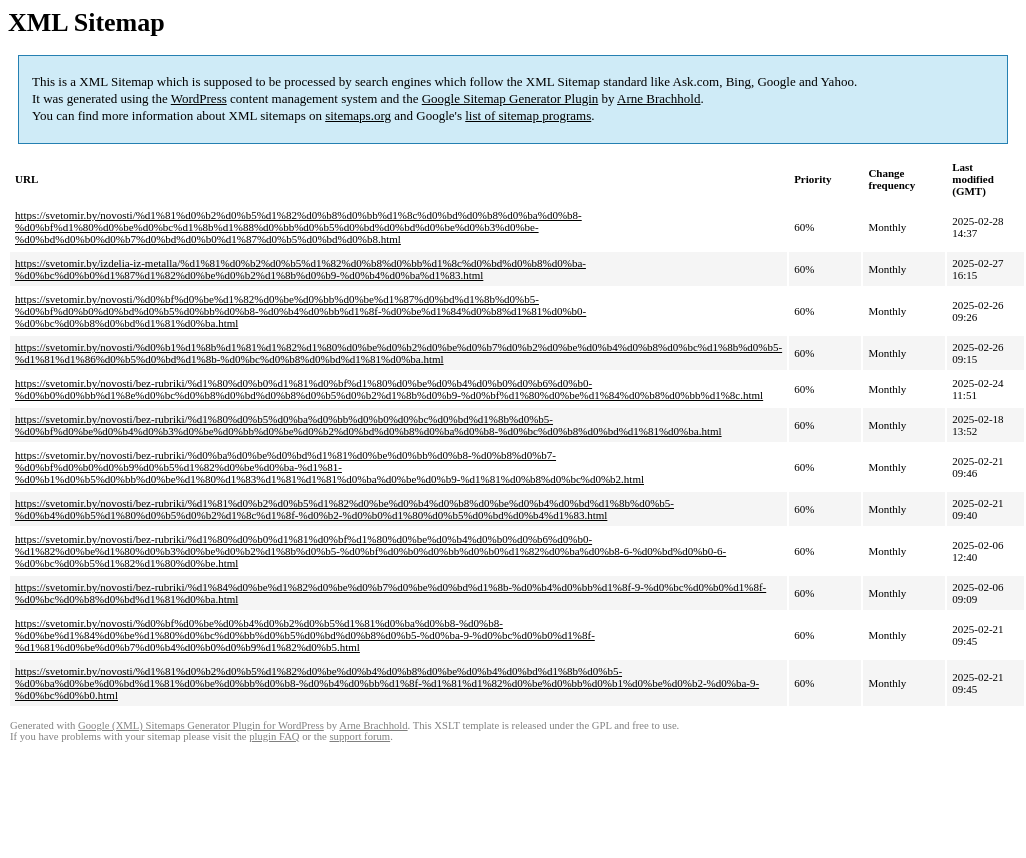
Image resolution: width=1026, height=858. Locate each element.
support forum (359, 736)
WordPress (199, 98)
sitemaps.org (358, 115)
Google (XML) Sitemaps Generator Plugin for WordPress (201, 725)
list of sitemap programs (528, 115)
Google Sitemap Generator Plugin (510, 98)
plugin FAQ (274, 736)
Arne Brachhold (658, 98)
